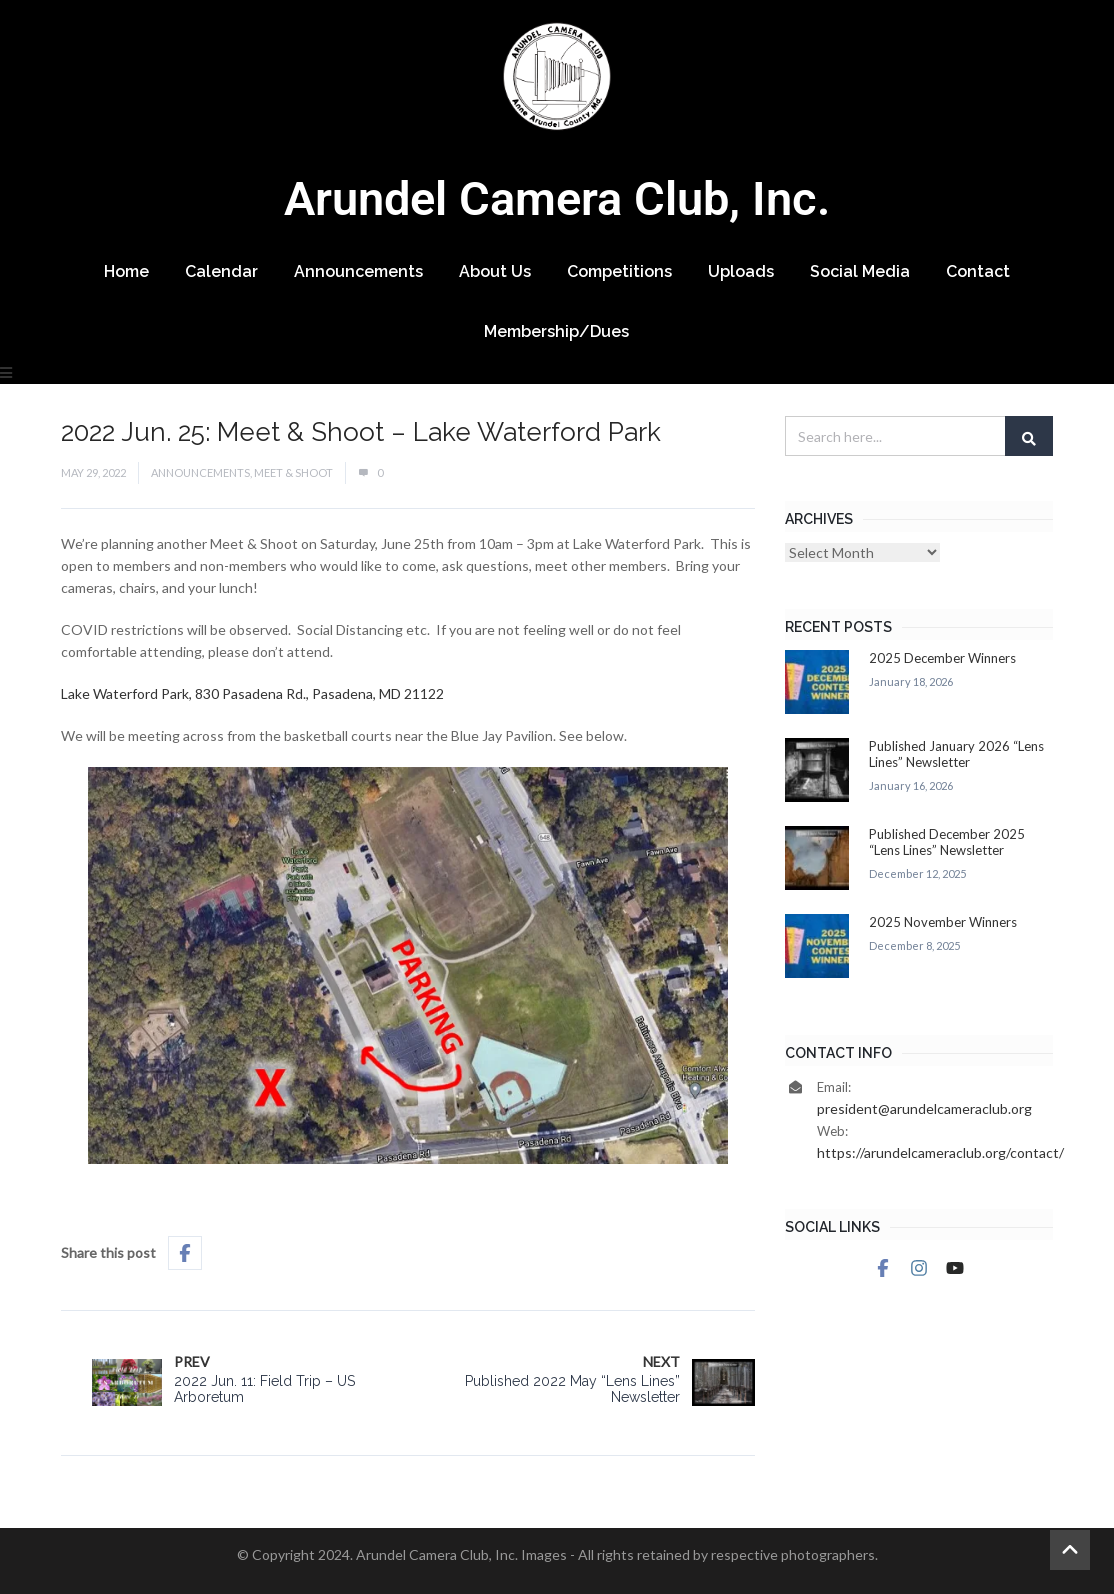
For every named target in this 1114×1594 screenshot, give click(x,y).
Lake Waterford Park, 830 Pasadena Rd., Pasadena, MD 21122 (252, 693)
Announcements (358, 271)
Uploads (741, 271)
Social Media (860, 271)
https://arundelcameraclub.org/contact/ (940, 1152)
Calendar (221, 271)
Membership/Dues (556, 331)
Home (126, 271)
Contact (978, 271)
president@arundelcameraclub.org (924, 1108)
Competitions (619, 271)
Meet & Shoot (293, 472)
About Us (495, 271)
